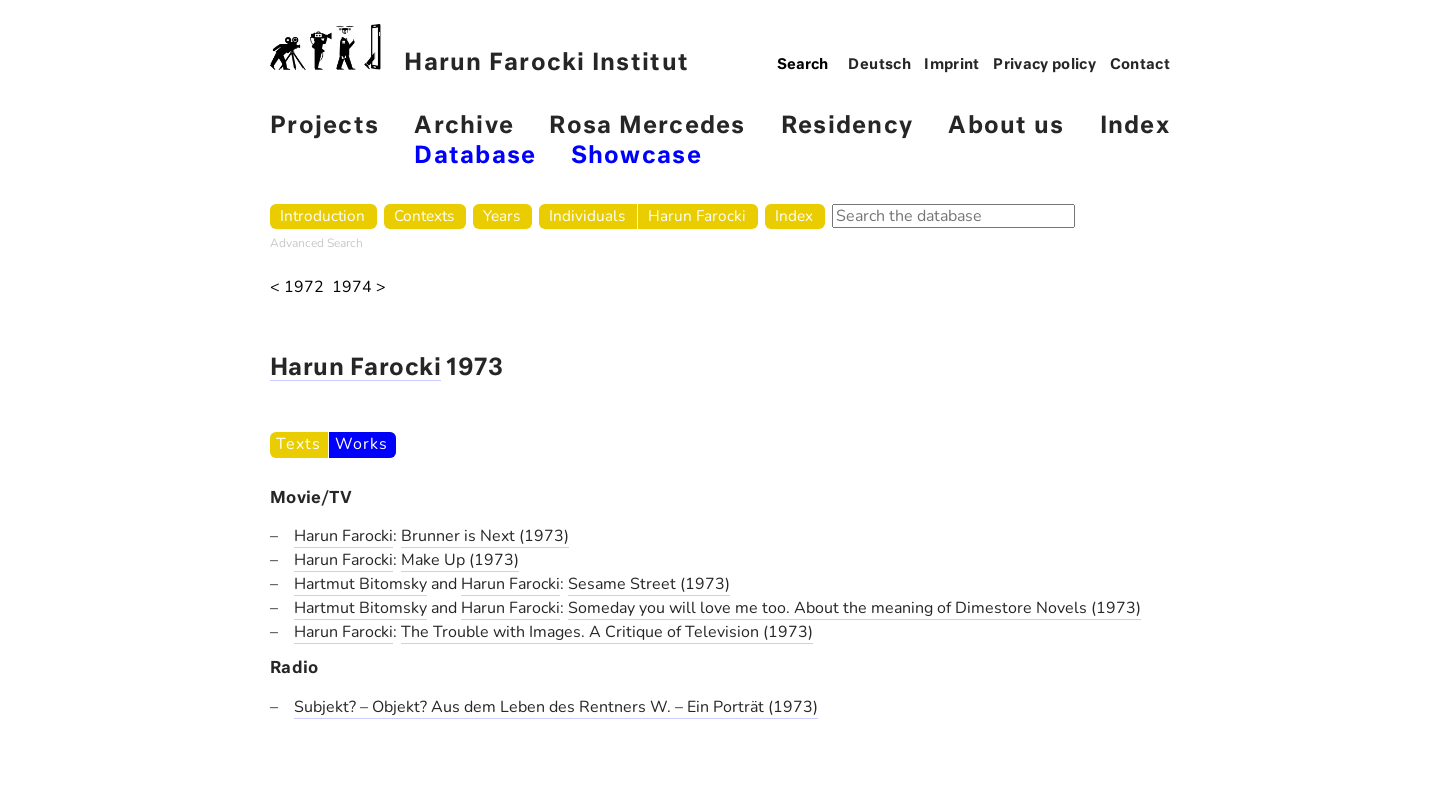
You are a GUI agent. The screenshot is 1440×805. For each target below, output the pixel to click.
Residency (847, 126)
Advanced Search (316, 243)
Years (501, 215)
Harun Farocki (697, 215)
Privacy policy (1044, 65)
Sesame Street (624, 584)
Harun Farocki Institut (479, 49)
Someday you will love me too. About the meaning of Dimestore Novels (829, 608)
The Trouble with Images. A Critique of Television (582, 632)
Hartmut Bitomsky (360, 584)
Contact (1140, 65)
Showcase (636, 156)
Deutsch (879, 65)
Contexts (424, 215)
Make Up (435, 560)
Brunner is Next (460, 536)
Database (475, 156)
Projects (324, 126)
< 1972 (297, 287)
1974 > (359, 287)
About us (1006, 126)
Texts (298, 444)
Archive (464, 126)
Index (1135, 126)
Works (361, 444)
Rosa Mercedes (647, 126)
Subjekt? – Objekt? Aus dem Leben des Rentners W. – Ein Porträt (531, 707)
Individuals (587, 215)
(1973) (544, 536)
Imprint (952, 65)
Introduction (322, 215)
